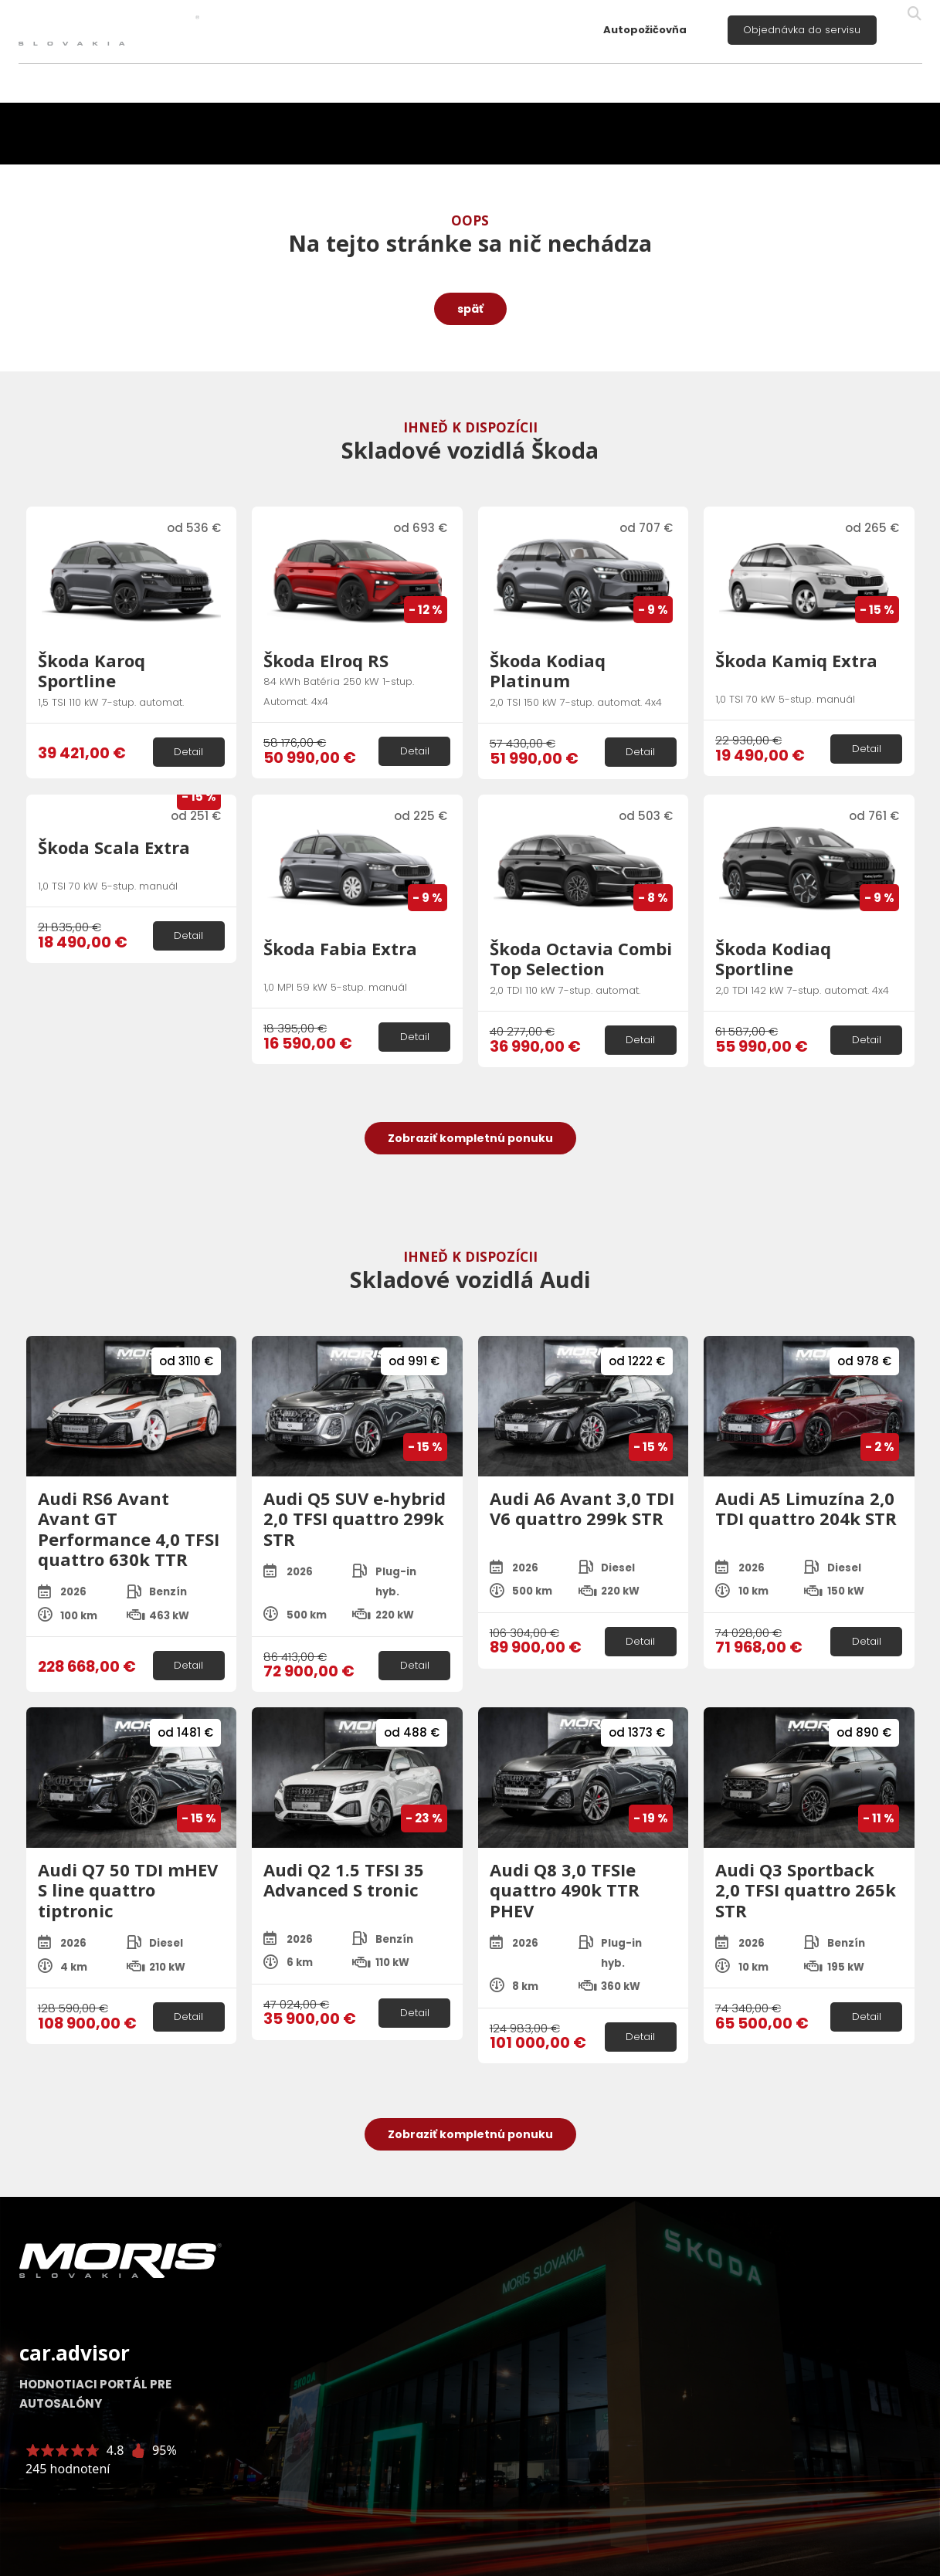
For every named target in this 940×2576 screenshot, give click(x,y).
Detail (188, 751)
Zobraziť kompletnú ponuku (470, 1138)
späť (470, 309)
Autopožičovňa (645, 29)
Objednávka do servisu (801, 29)
